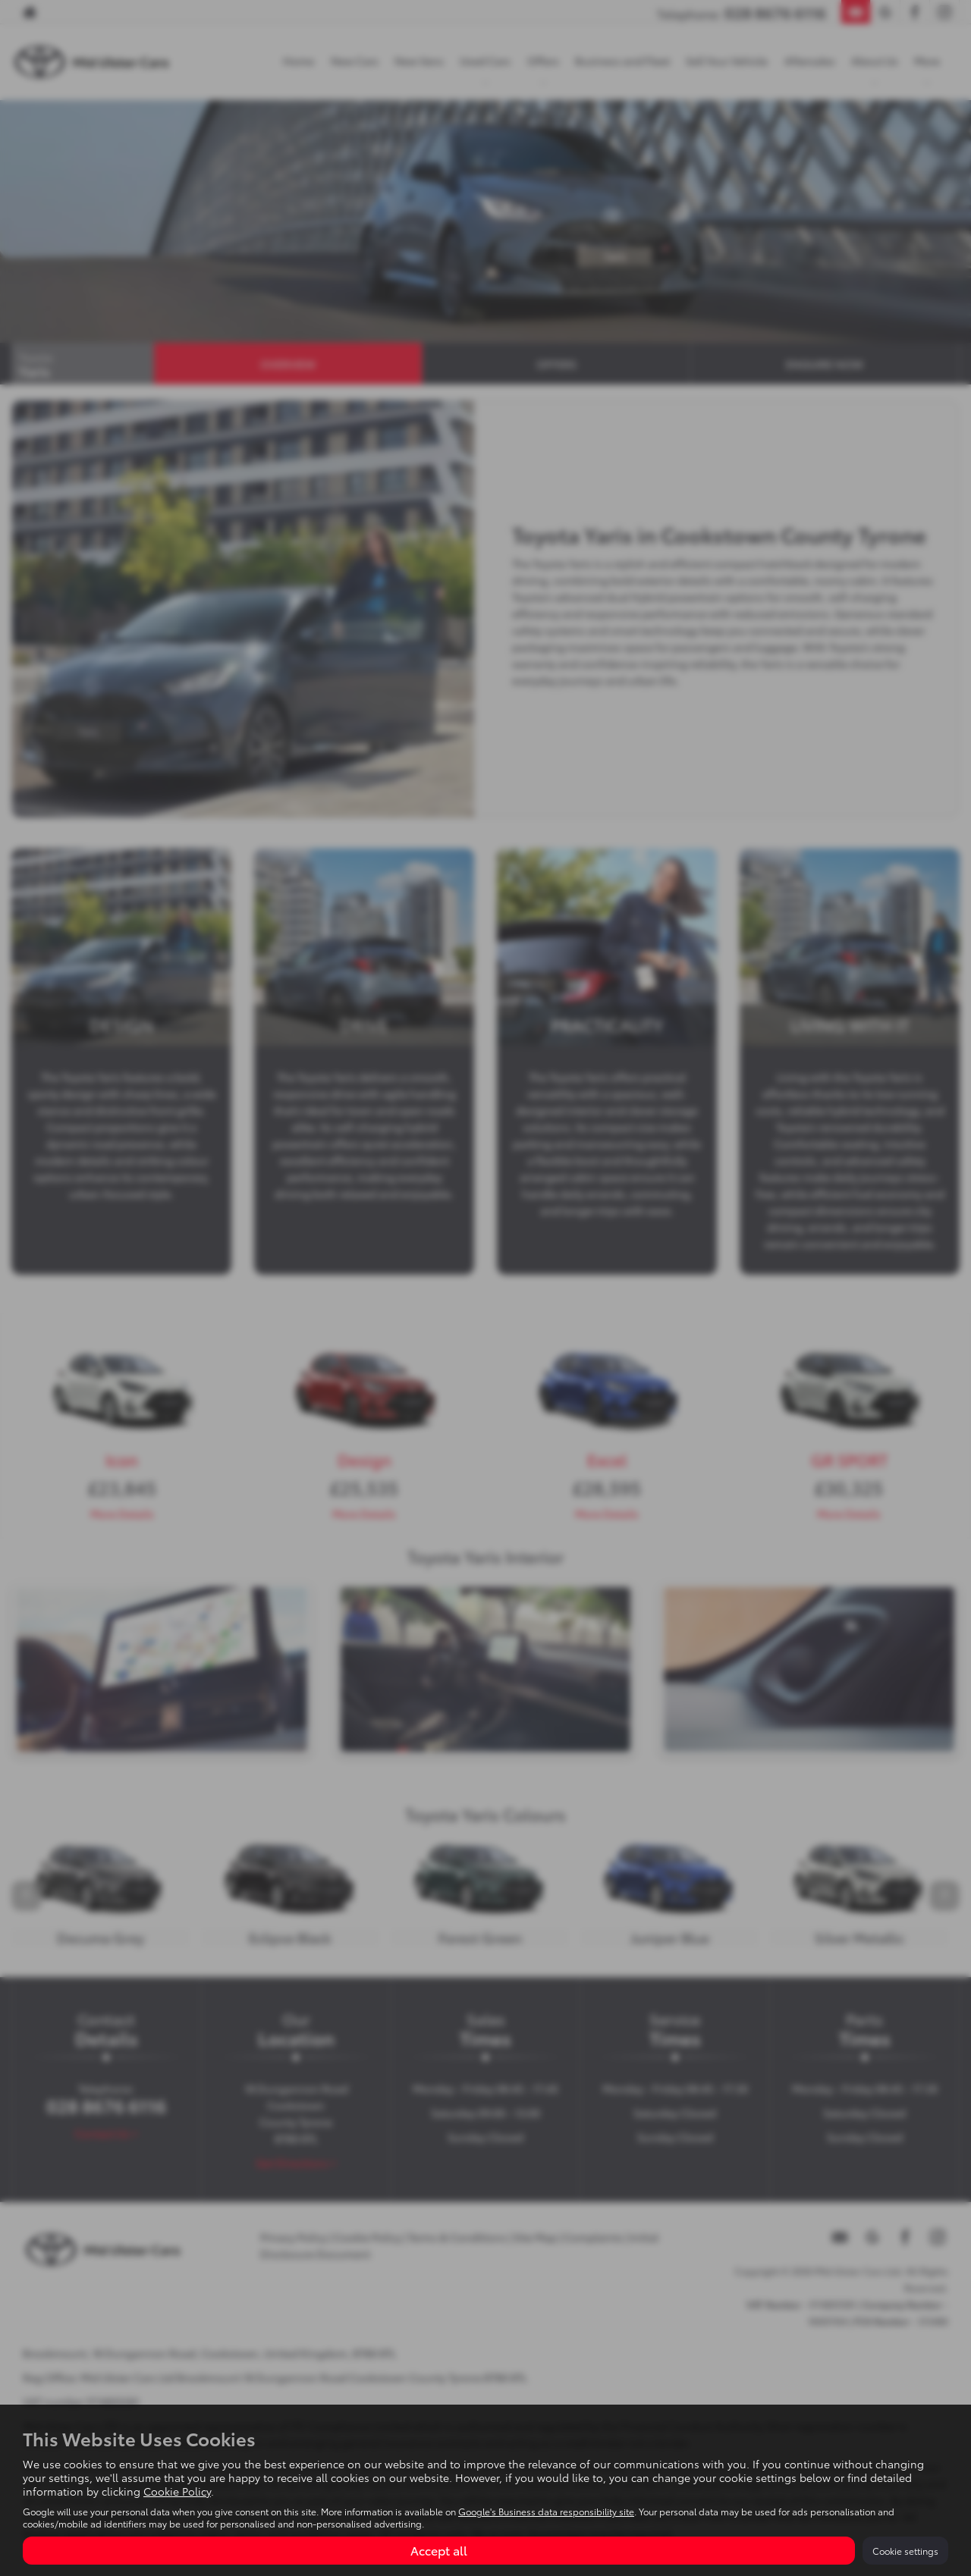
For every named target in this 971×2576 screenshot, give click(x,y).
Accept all (438, 2550)
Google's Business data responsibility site (546, 2511)
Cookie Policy (177, 2491)
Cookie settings (905, 2550)
